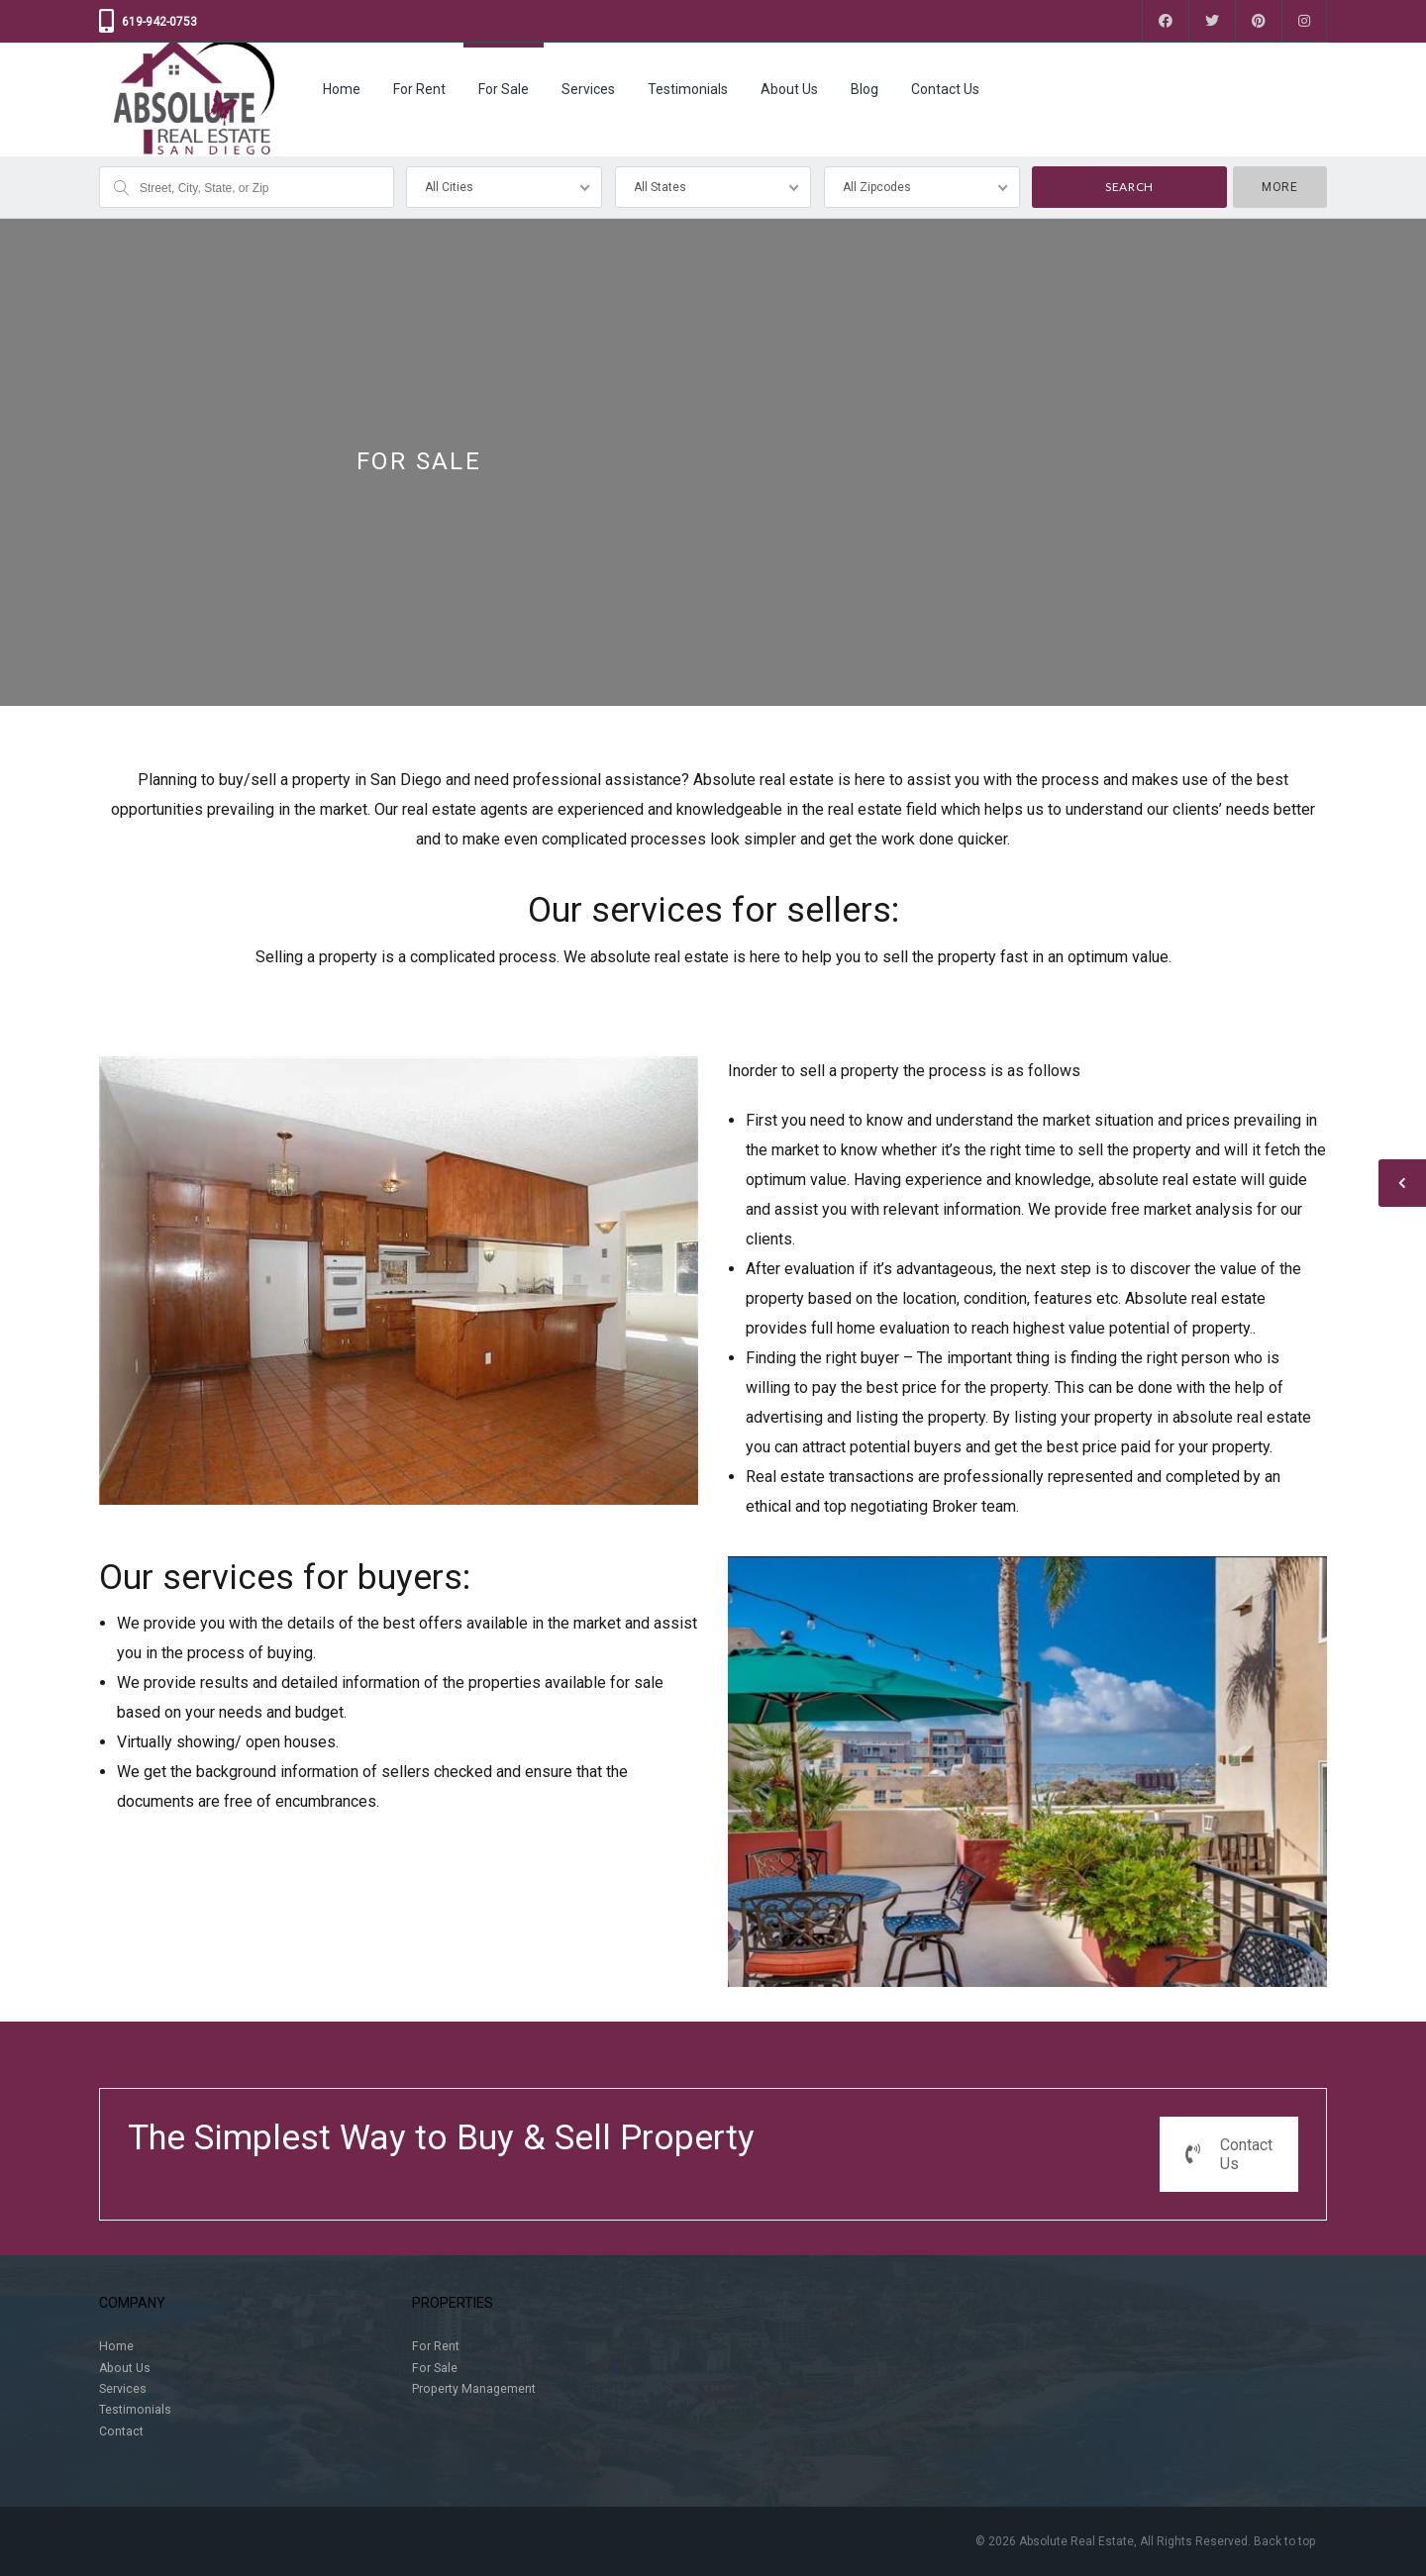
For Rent (419, 89)
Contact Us (945, 89)
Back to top (1284, 2541)
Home (341, 89)
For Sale (503, 89)
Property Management (474, 2389)
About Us (789, 89)
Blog (864, 89)
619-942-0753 (159, 22)
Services (588, 89)
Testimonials (688, 89)
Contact (121, 2431)
